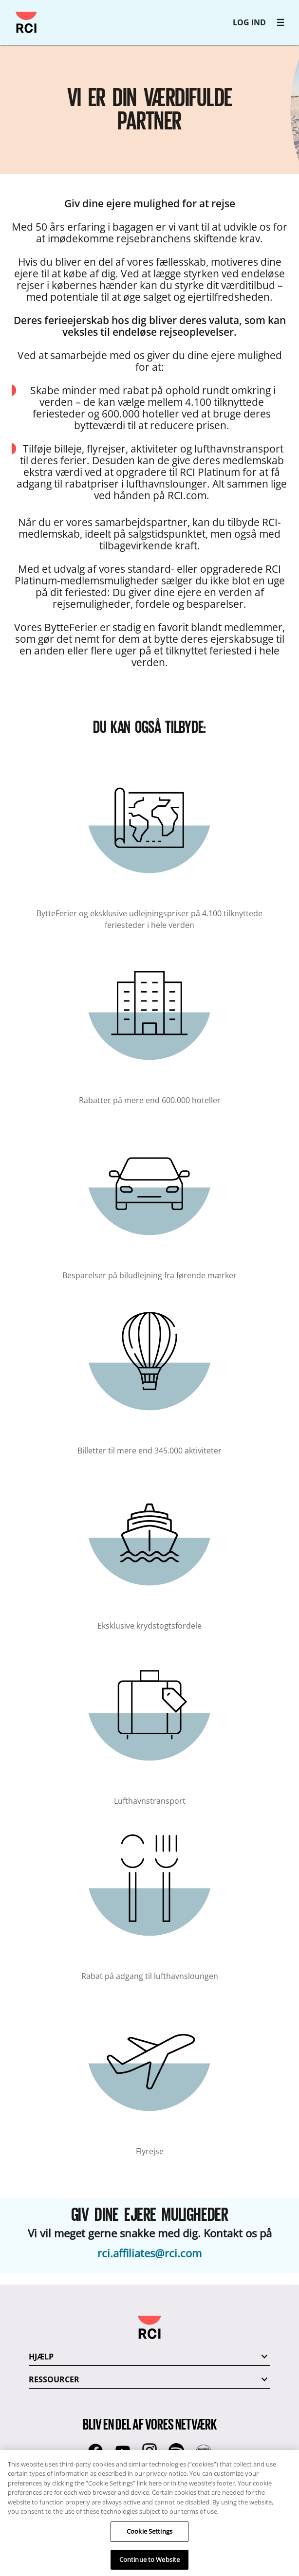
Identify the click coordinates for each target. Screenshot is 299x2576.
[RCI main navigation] (280, 22)
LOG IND (249, 22)
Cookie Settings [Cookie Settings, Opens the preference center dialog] (149, 2538)
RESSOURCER (54, 2379)
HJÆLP (41, 2356)
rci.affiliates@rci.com (149, 2253)
